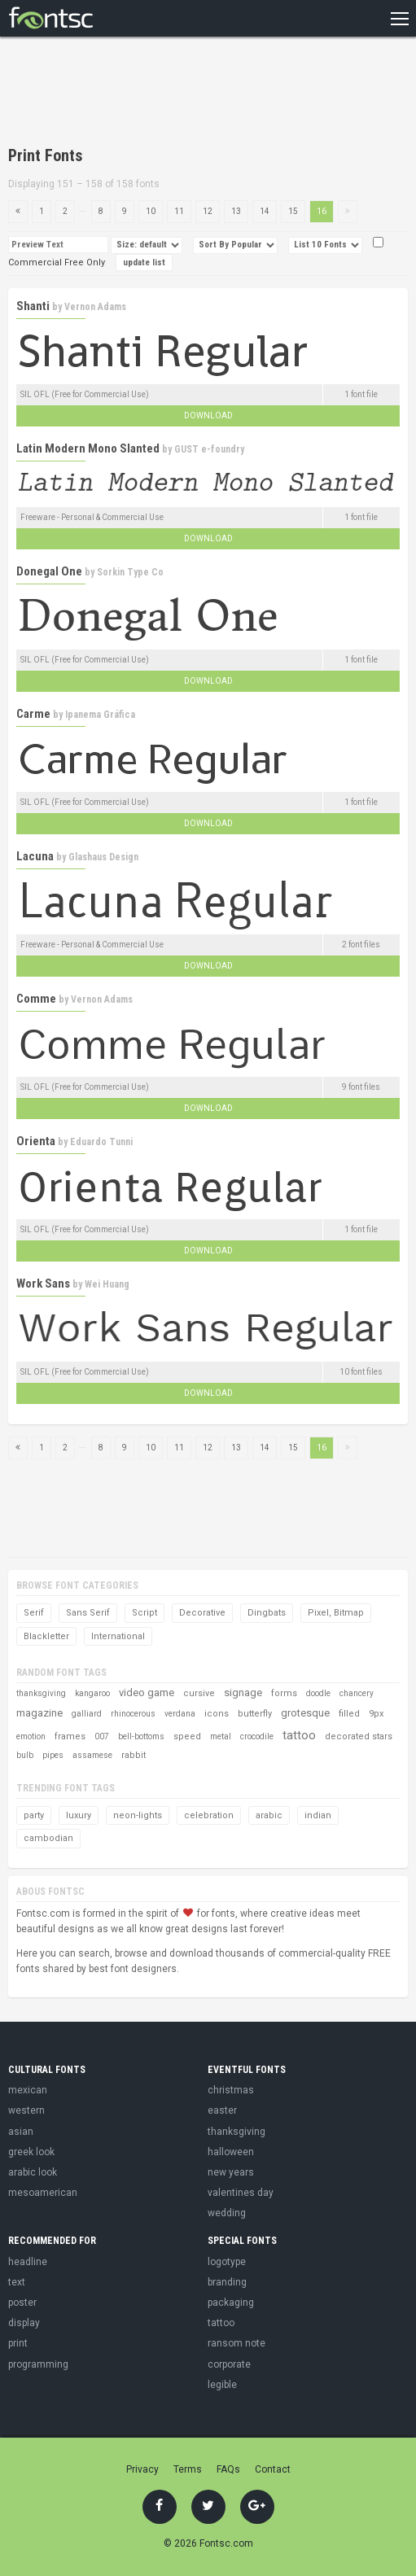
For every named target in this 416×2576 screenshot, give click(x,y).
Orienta (35, 1141)
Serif (34, 1612)
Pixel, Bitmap (336, 1612)
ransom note (236, 2343)
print (18, 2343)
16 (321, 211)
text (16, 2282)
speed (187, 1736)
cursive (199, 1693)
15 (293, 211)
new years (231, 2172)
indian (317, 1815)
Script (144, 1612)
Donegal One (49, 571)
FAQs (228, 2469)
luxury (78, 1815)
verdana (179, 1713)
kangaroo (92, 1693)
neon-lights (137, 1815)
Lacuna (35, 856)
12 (207, 211)
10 (150, 211)
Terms (187, 2469)
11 (179, 211)
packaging (231, 2302)
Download (208, 415)
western (26, 2110)
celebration (209, 1815)
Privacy (142, 2469)
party (34, 1815)
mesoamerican (42, 2192)
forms (284, 1693)
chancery (356, 1693)
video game (146, 1692)
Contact (273, 2469)
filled (349, 1713)
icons (216, 1713)
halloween (231, 2152)
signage (243, 1692)
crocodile (257, 1736)
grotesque (305, 1713)
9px (376, 1713)
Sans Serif (88, 1612)
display (24, 2323)
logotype (227, 2262)
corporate (229, 2364)
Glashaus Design (103, 857)
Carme (33, 713)
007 (101, 1736)
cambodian (48, 1838)
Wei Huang (107, 1284)
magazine (39, 1713)
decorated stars (358, 1736)
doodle (318, 1693)
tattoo (299, 1735)
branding (227, 2282)
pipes (52, 1755)
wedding (227, 2213)
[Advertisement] (198, 93)
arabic (269, 1815)
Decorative (202, 1612)
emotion (31, 1736)
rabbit (133, 1755)
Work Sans (43, 1283)
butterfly (255, 1713)
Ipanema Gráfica (100, 714)
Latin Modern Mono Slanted (88, 448)
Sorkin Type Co (130, 572)
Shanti (33, 306)
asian (20, 2131)
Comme (36, 998)
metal (220, 1736)
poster (22, 2302)
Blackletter (46, 1636)
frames (70, 1736)
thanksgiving (41, 1693)
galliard (87, 1713)
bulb (24, 1755)
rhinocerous (133, 1713)
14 (264, 211)
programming (38, 2364)
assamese (92, 1755)
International (118, 1636)
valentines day (241, 2192)
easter (222, 2110)
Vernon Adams (95, 307)
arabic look (32, 2172)
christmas (231, 2090)
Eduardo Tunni (101, 1142)
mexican (27, 2090)
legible (222, 2384)
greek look (31, 2152)
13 (236, 211)
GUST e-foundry (209, 449)
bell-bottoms (141, 1736)
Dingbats (266, 1612)
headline (27, 2262)
